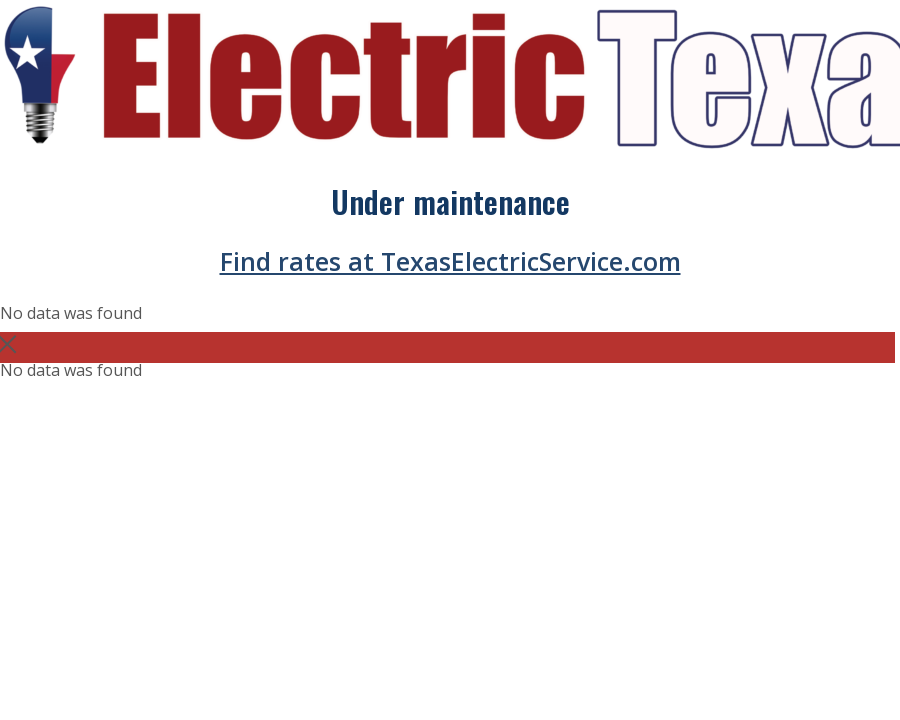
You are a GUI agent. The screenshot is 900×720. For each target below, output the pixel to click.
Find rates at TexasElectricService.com (450, 261)
